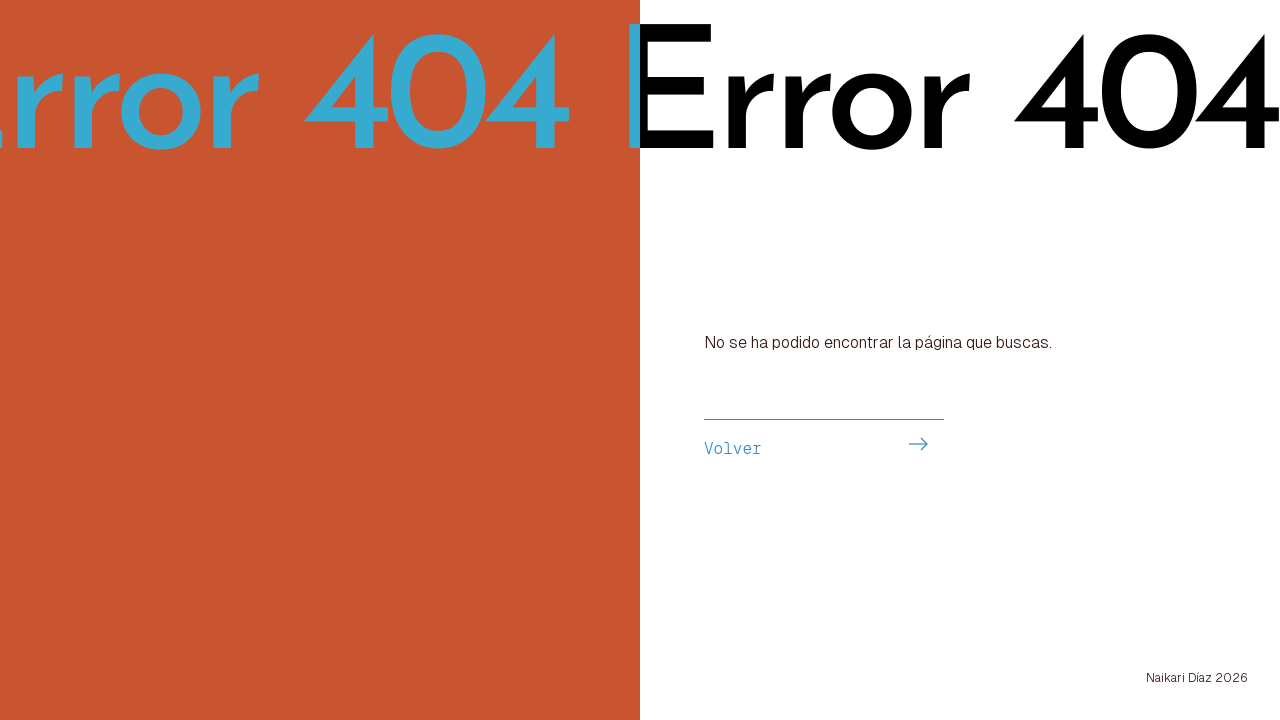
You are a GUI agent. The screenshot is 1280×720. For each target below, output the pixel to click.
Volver (733, 448)
